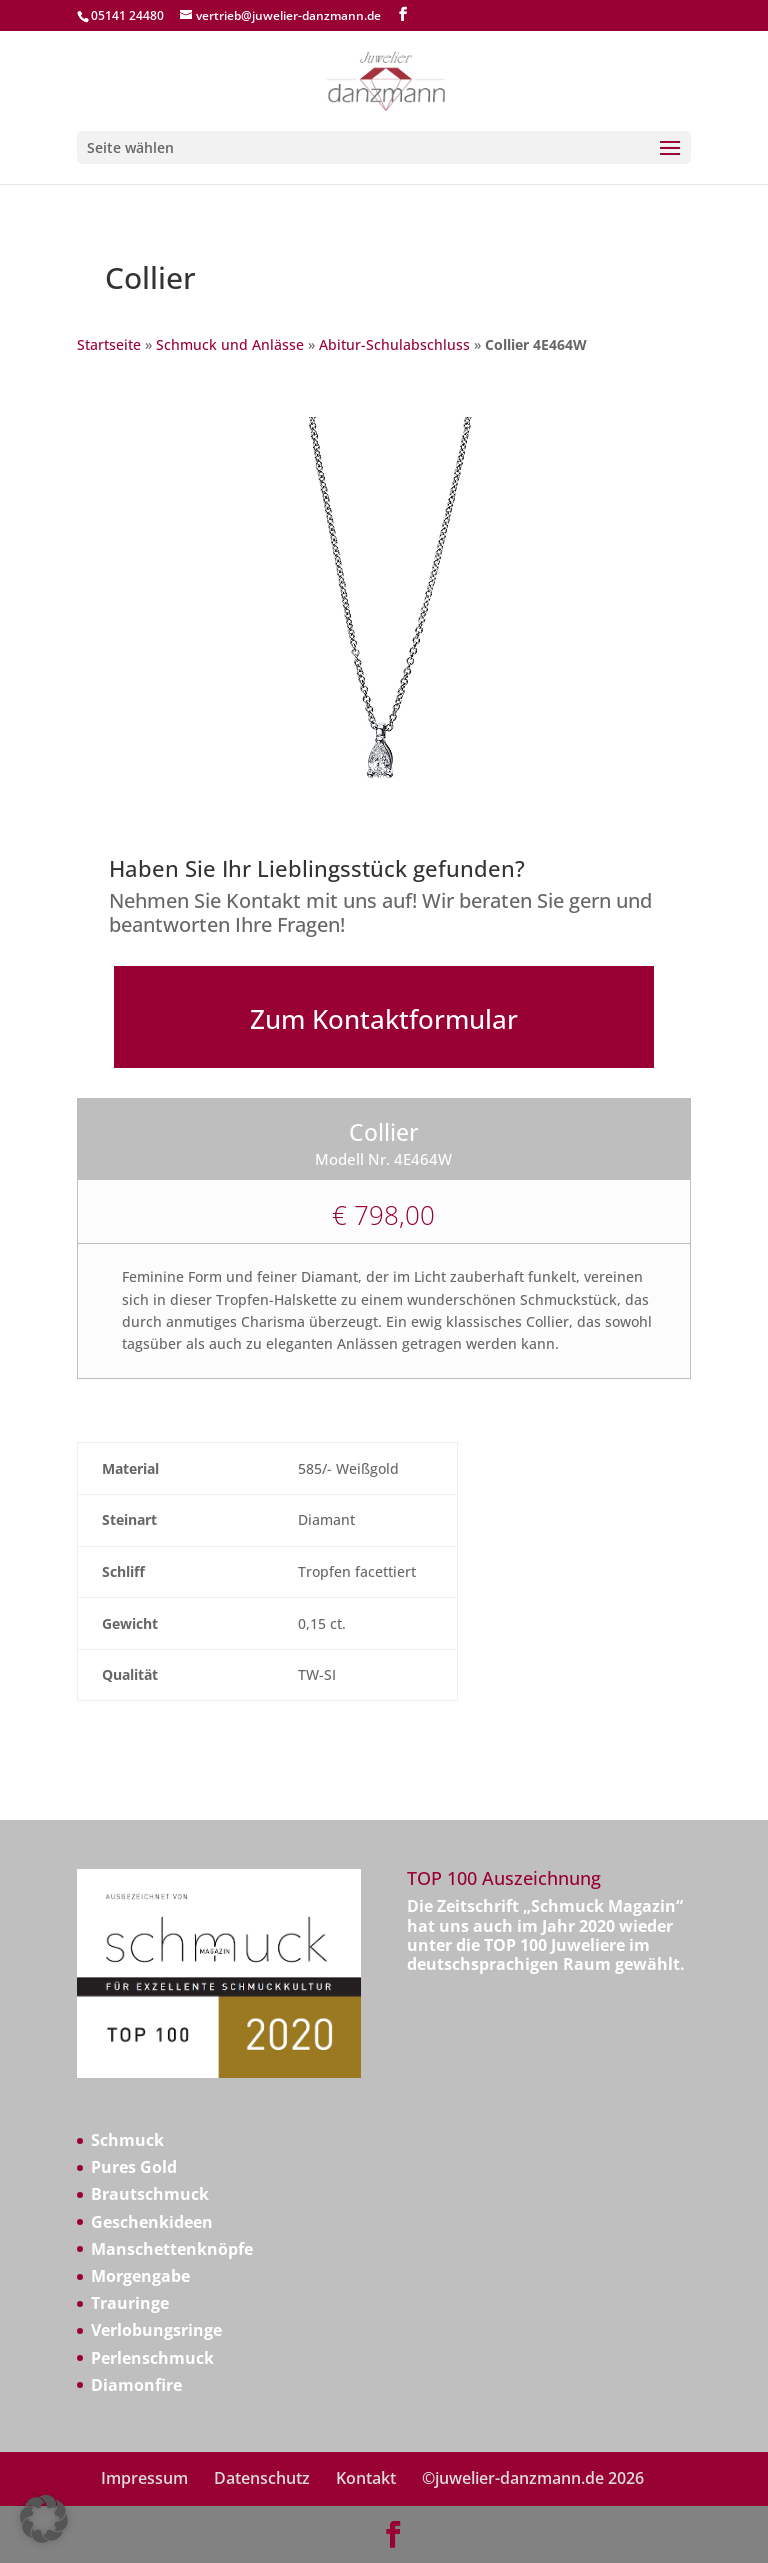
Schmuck (127, 2140)
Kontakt (366, 2478)
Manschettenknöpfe (172, 2249)
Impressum (144, 2478)
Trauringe (130, 2303)
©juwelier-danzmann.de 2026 (533, 2478)
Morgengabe (140, 2276)
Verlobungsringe (156, 2330)
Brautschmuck (150, 2194)
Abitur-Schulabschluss (394, 344)
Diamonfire (136, 2385)
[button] (44, 2519)
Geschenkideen (152, 2222)
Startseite (109, 344)
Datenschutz (262, 2478)
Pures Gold (134, 2167)
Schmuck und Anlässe (230, 344)
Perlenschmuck (152, 2358)
